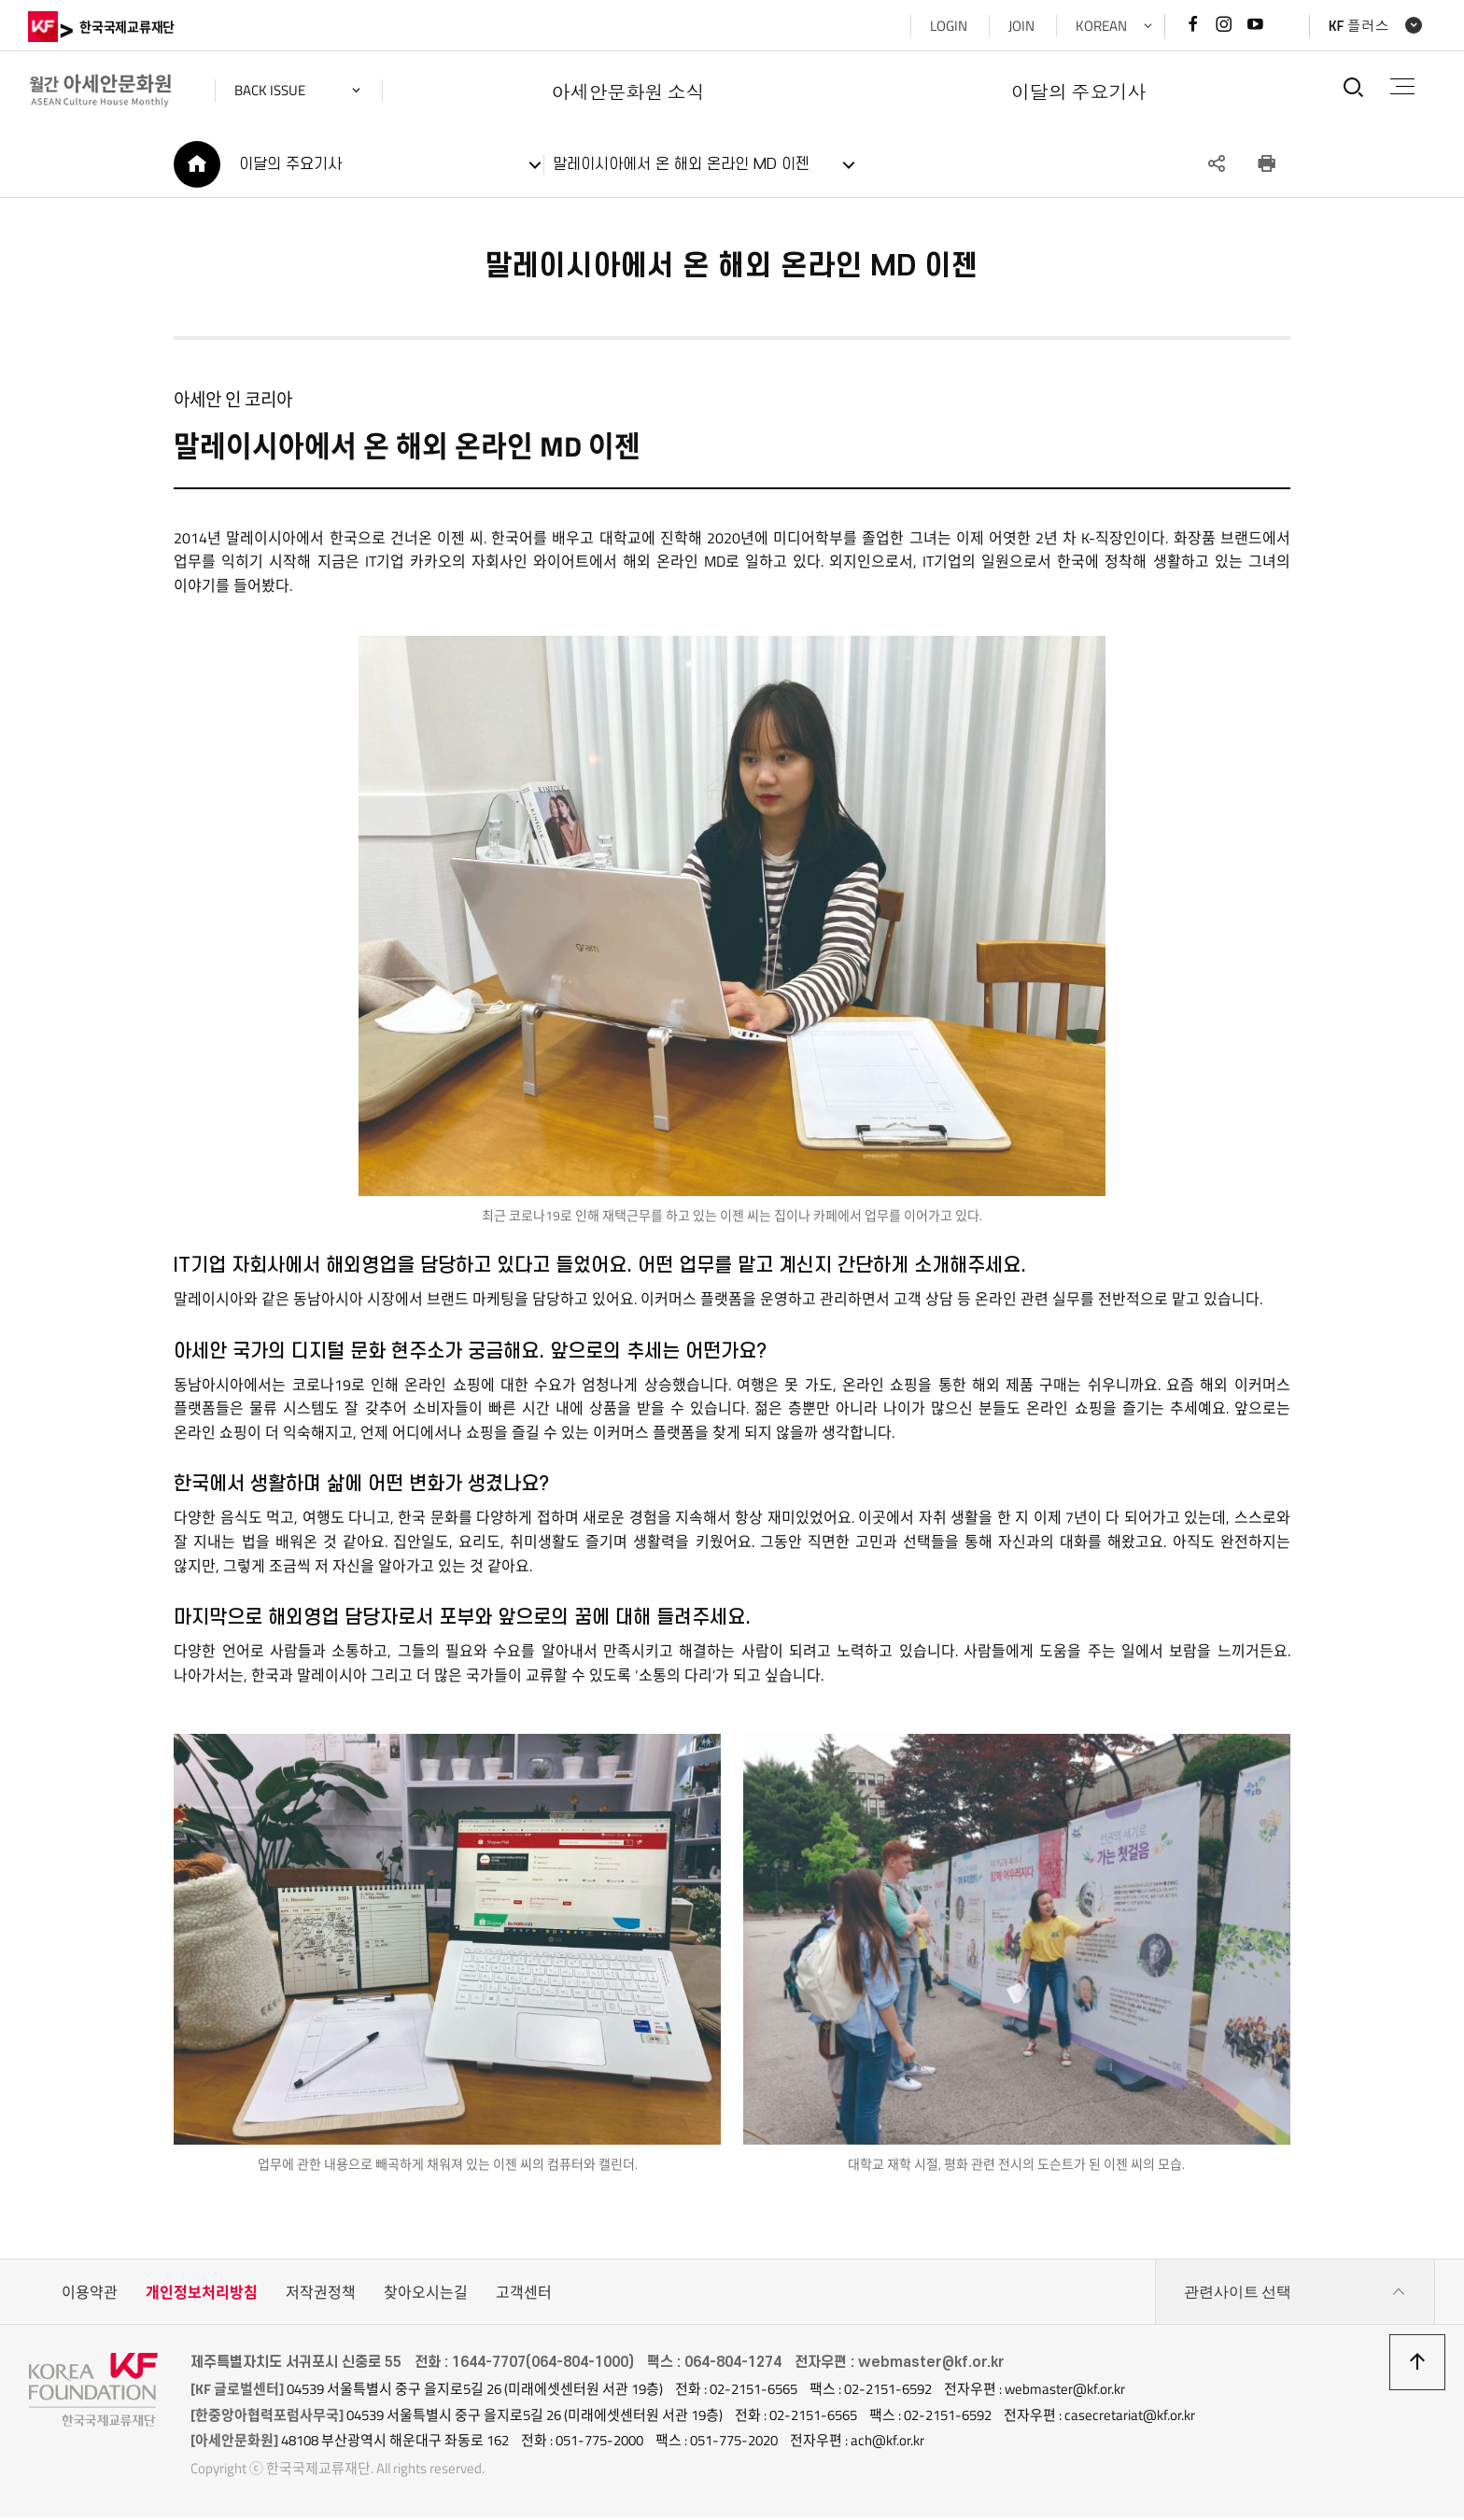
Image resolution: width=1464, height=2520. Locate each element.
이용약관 (90, 2295)
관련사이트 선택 (1295, 2295)
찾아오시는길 (426, 2295)
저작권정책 (321, 2295)
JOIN (1020, 25)
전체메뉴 (1402, 86)
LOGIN (947, 25)
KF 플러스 (1358, 25)
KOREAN (1100, 25)
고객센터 (524, 2295)
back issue (270, 90)
